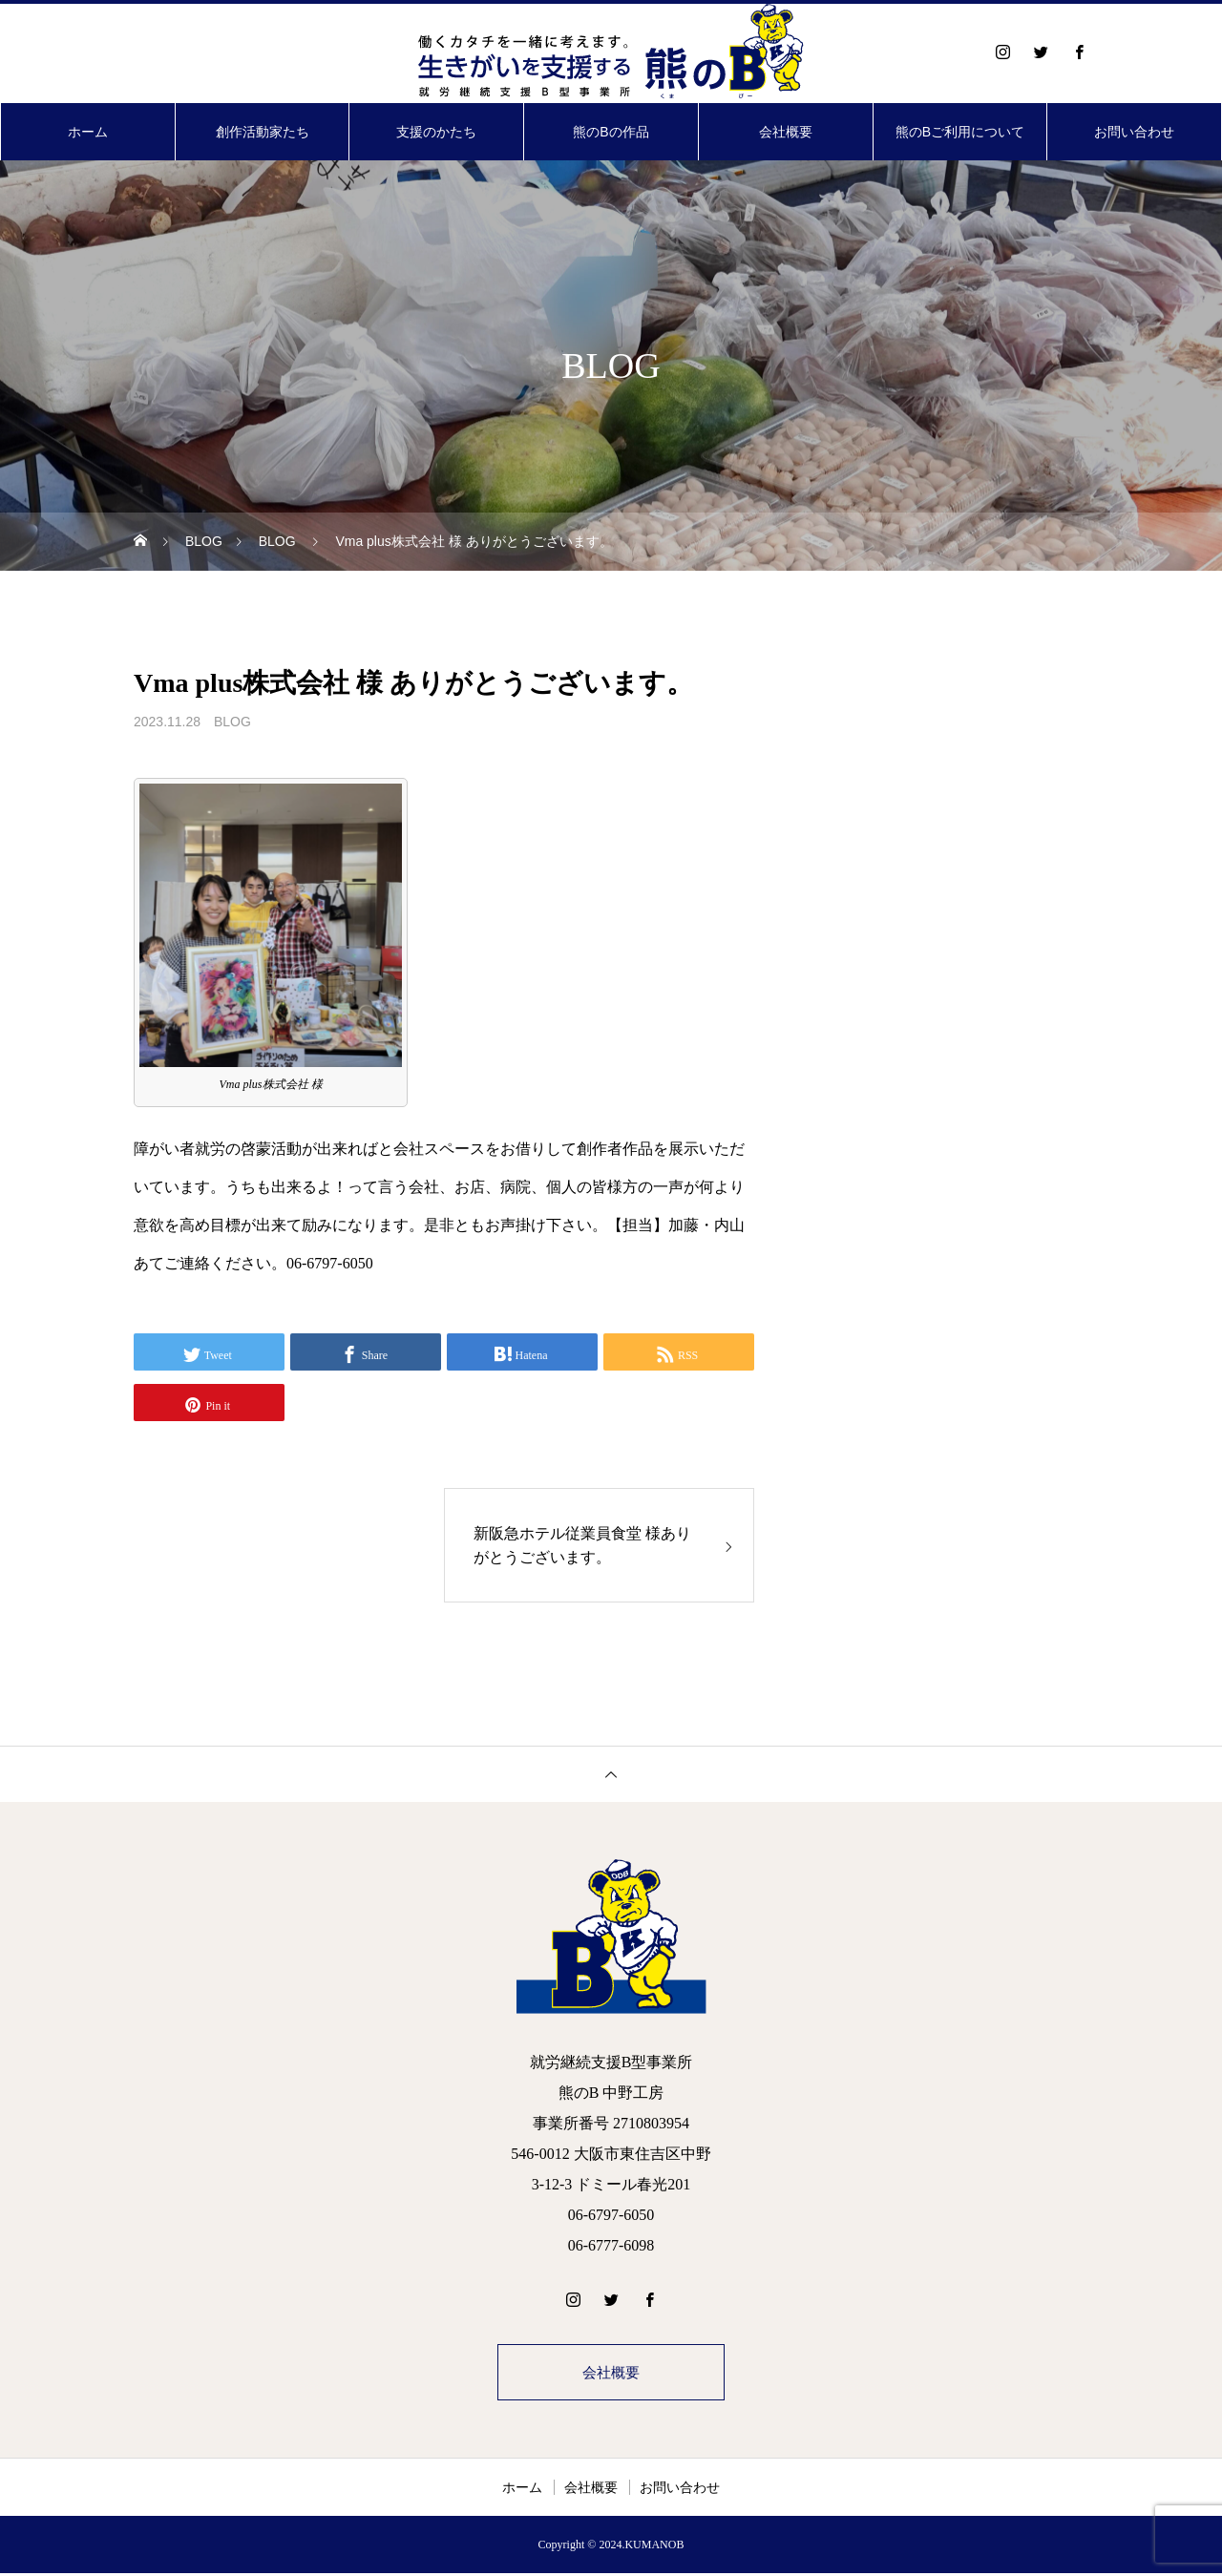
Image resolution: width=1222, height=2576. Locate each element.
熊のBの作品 (610, 131)
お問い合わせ (1134, 131)
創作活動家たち (262, 131)
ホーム (88, 131)
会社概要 (785, 131)
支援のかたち (436, 131)
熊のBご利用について (959, 131)
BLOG (232, 721)
